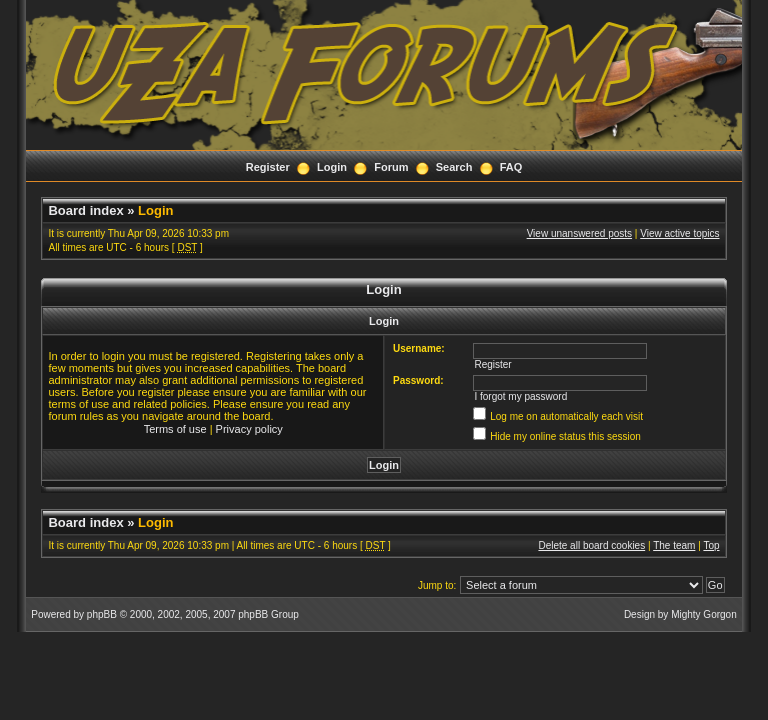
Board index (85, 210)
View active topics (679, 233)
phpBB (102, 614)
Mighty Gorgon (704, 614)
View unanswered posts (579, 233)
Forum (391, 167)
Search (454, 167)
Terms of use (175, 429)
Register (268, 167)
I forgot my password (520, 396)
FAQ (511, 167)
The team (674, 545)
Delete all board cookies (591, 545)
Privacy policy (249, 429)
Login (332, 167)
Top (711, 545)
